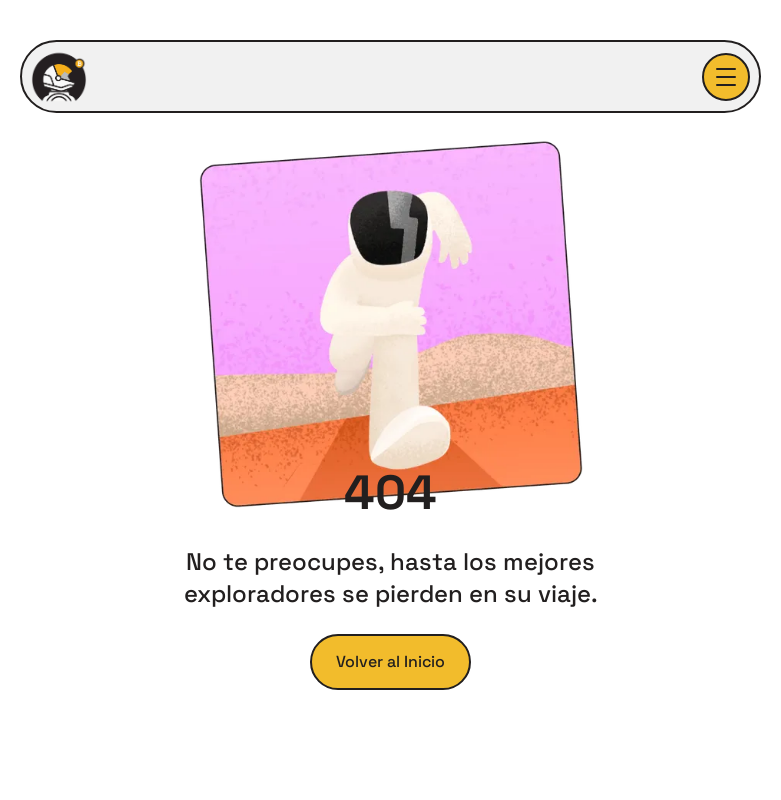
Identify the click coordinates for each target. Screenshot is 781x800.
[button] (726, 77)
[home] (59, 77)
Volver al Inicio (390, 661)
